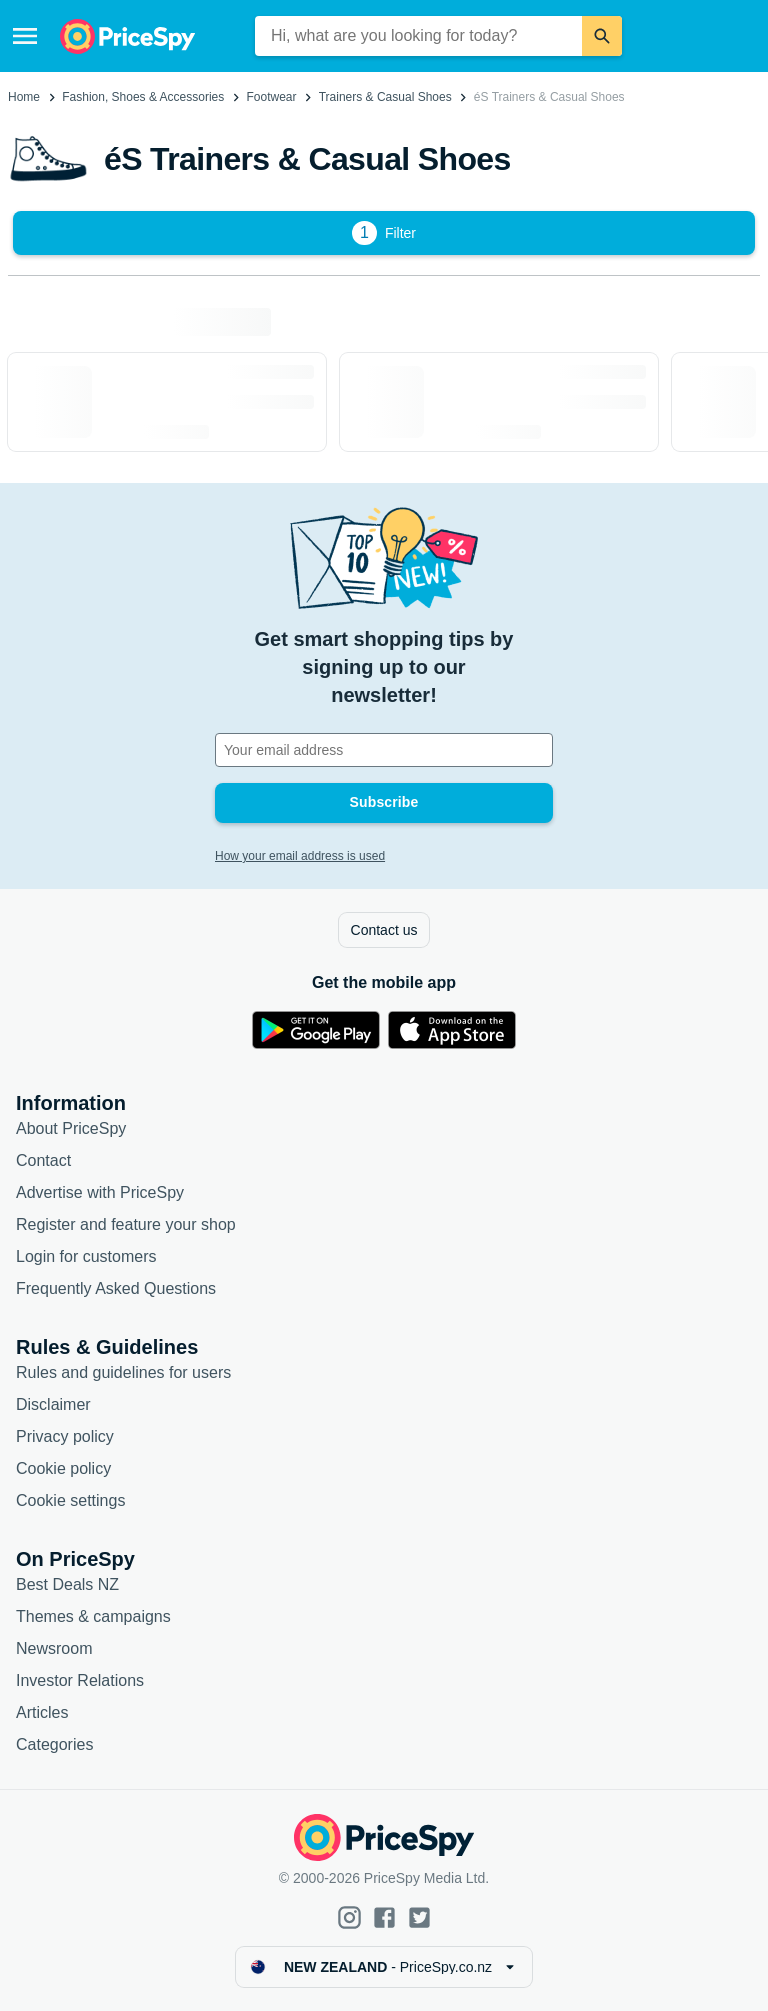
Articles (42, 1712)
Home (24, 97)
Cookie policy (63, 1468)
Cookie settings (70, 1500)
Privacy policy (65, 1436)
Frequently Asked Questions (116, 1288)
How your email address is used (300, 856)
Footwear (271, 97)
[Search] (602, 36)
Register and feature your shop (126, 1224)
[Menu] (25, 36)
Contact (43, 1160)
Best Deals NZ (67, 1584)
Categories (54, 1744)
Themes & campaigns (93, 1616)
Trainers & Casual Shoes (385, 97)
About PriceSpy (71, 1128)
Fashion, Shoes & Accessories (143, 97)
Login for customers (86, 1256)
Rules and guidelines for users (123, 1372)
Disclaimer (53, 1404)
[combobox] (419, 36)
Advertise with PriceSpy (100, 1192)
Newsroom (54, 1648)
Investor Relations (80, 1680)
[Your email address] (384, 750)
